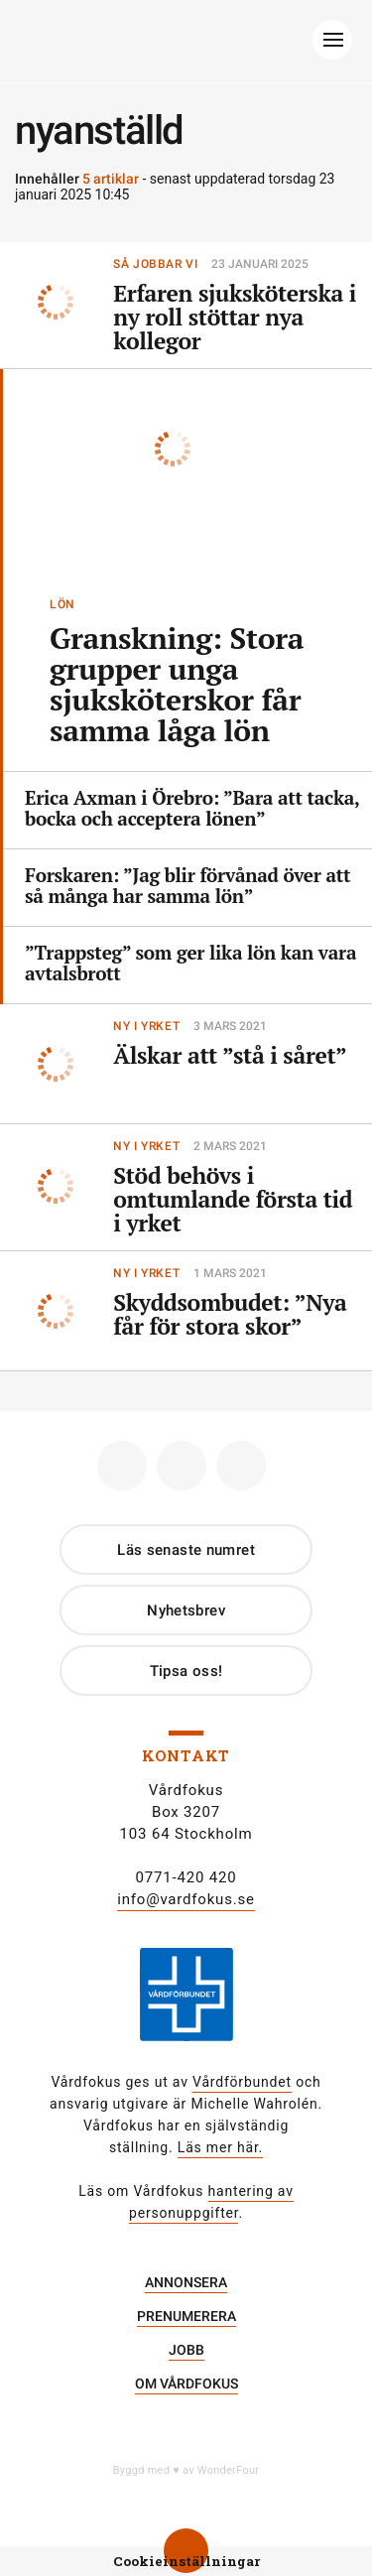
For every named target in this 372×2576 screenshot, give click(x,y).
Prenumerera (186, 2316)
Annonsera (186, 2282)
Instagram (174, 1458)
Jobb (186, 2350)
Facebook (114, 1458)
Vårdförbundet (242, 2082)
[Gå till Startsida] (184, 44)
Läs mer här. (220, 2147)
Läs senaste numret (186, 1550)
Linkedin (233, 1458)
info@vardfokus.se (186, 1899)
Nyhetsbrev (186, 1610)
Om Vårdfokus (186, 2383)
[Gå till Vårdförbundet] (186, 2008)
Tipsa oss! (186, 1671)
